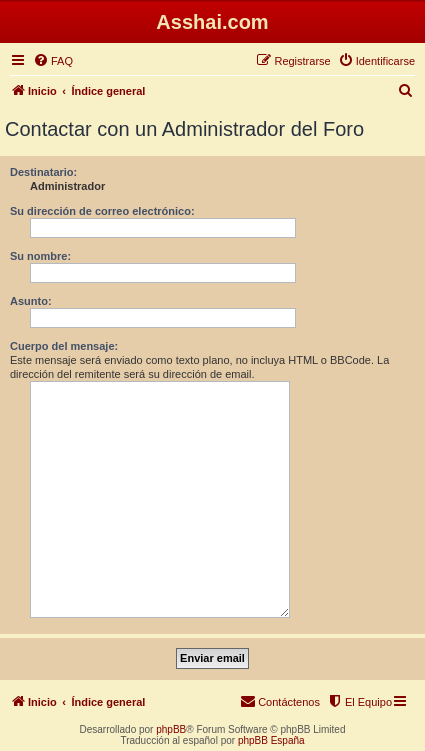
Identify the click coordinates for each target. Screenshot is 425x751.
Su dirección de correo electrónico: (102, 211)
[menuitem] (53, 61)
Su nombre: (40, 256)
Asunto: (31, 301)
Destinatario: (43, 172)
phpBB (171, 729)
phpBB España (271, 740)
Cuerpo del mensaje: (64, 346)
